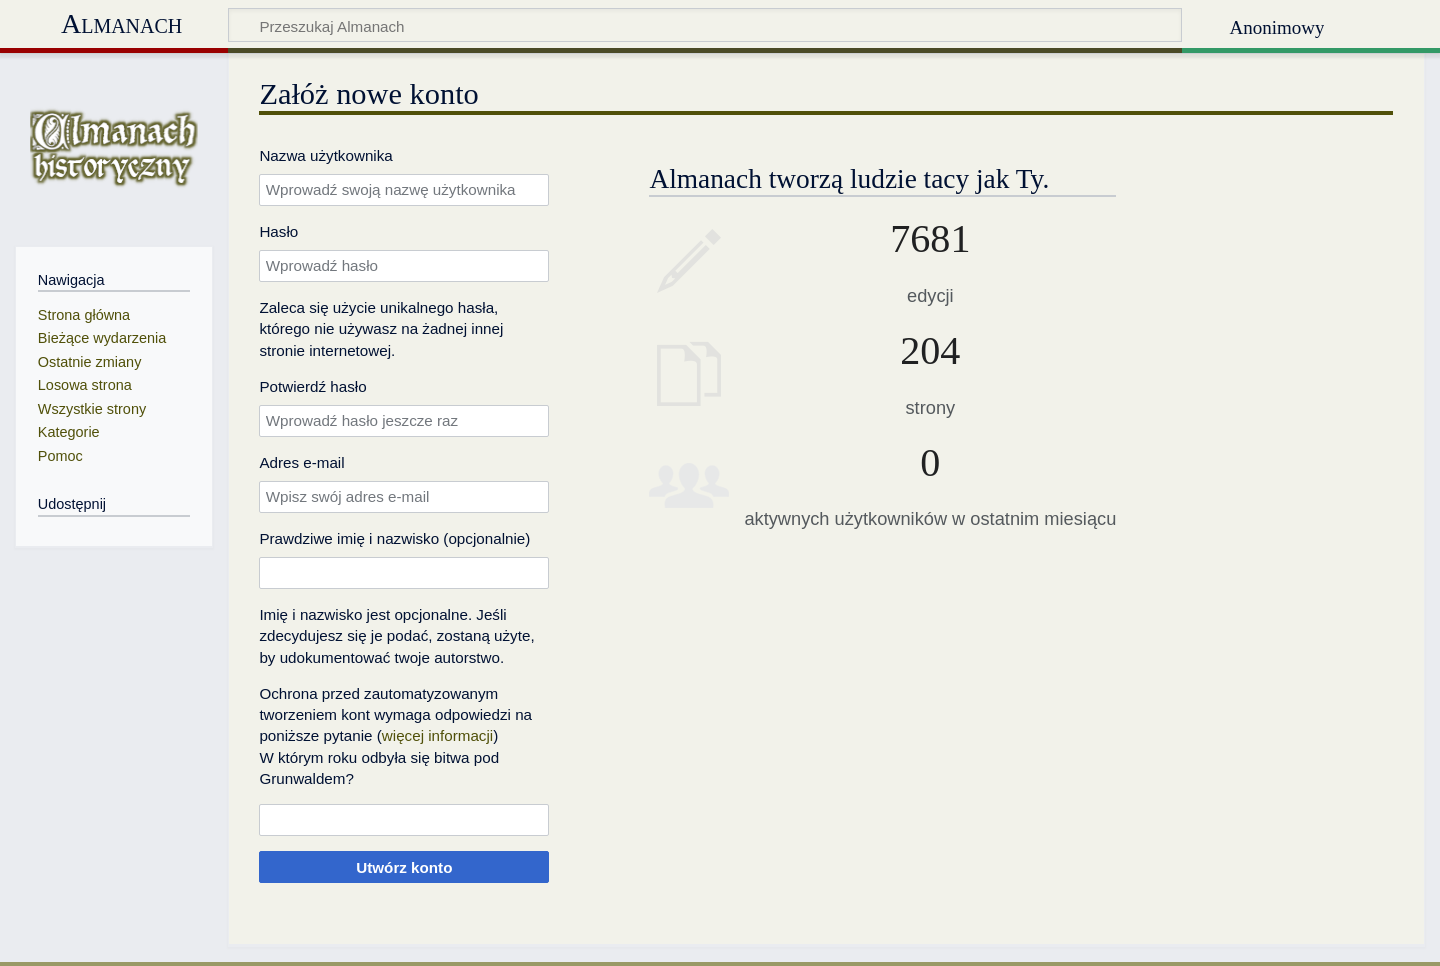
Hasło (278, 231)
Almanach (121, 23)
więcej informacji (437, 735)
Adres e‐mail (301, 462)
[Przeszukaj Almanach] (705, 25)
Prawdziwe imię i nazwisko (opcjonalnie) (394, 538)
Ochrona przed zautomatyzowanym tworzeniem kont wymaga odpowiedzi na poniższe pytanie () (395, 715)
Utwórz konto (404, 867)
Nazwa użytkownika (325, 155)
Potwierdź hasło (312, 386)
